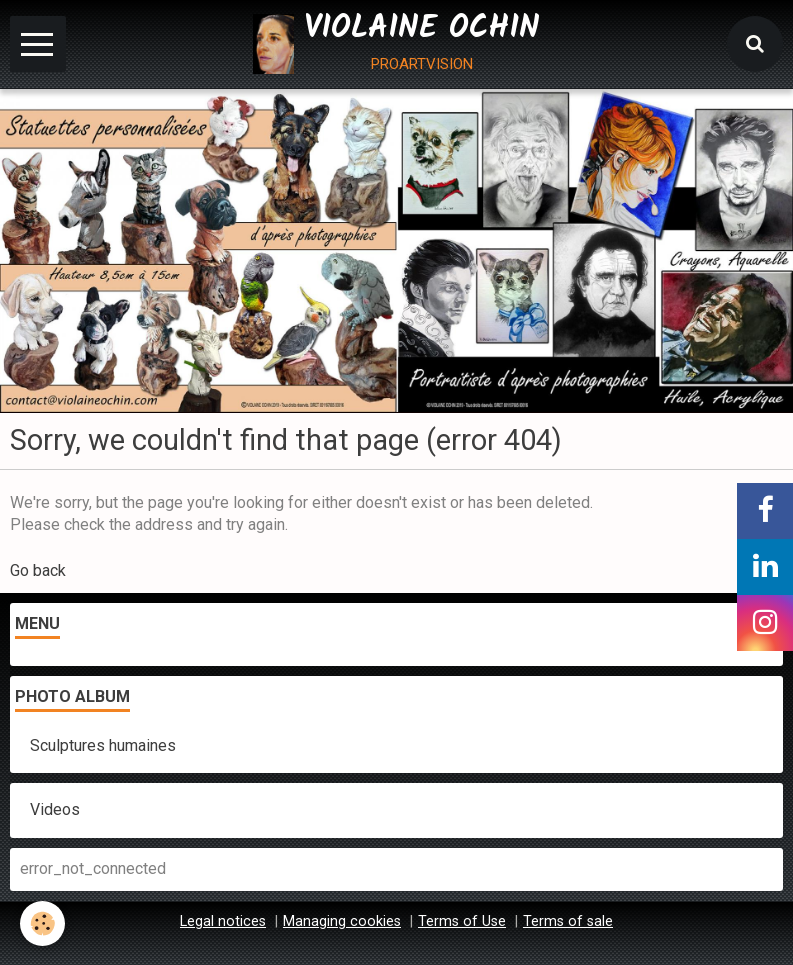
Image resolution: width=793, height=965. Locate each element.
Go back (38, 570)
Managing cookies (342, 921)
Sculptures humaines (103, 745)
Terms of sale (568, 921)
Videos (55, 809)
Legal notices (223, 921)
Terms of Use (462, 921)
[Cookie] (42, 923)
